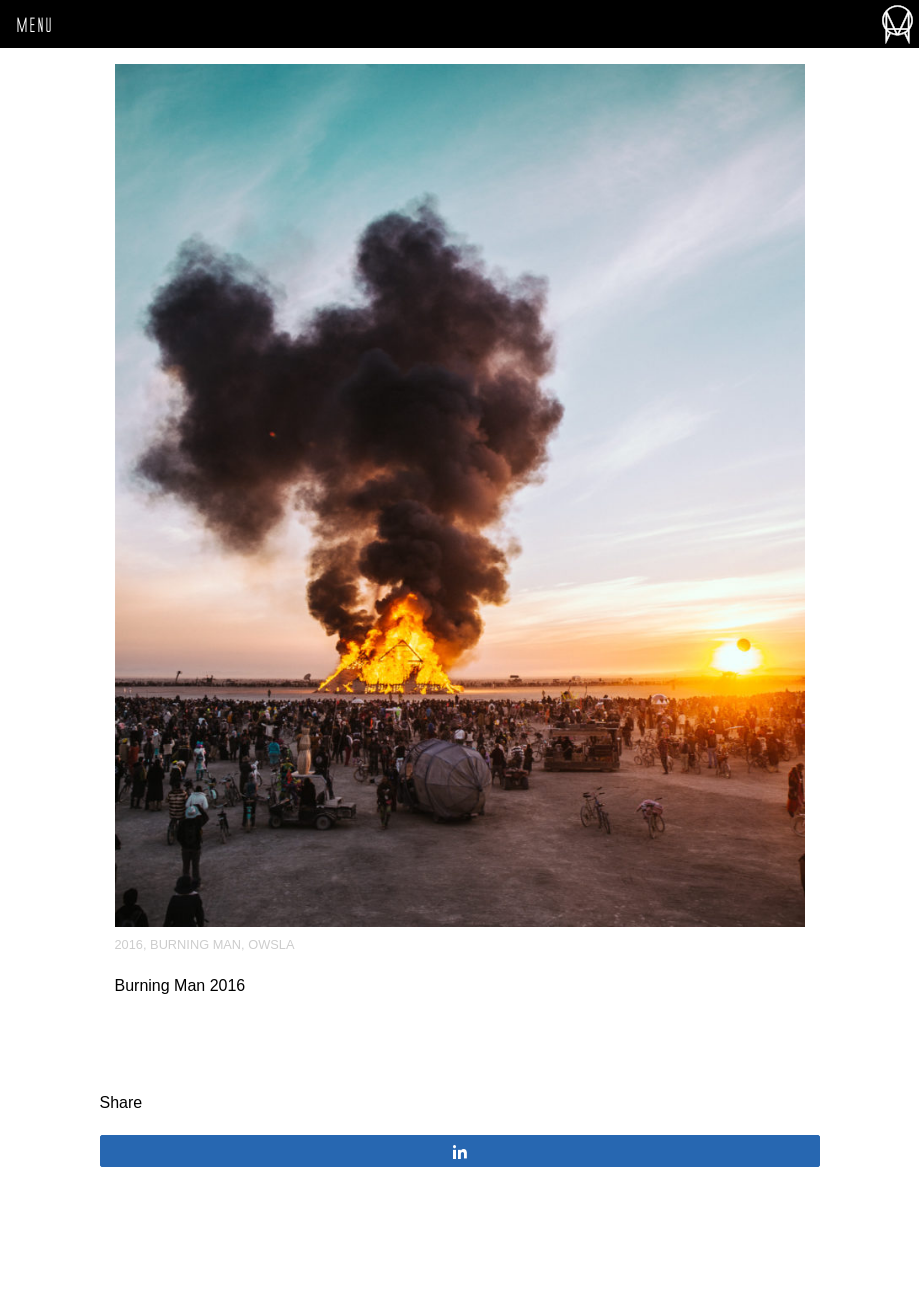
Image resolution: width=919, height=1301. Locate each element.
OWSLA (271, 944)
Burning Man (195, 944)
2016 (129, 944)
